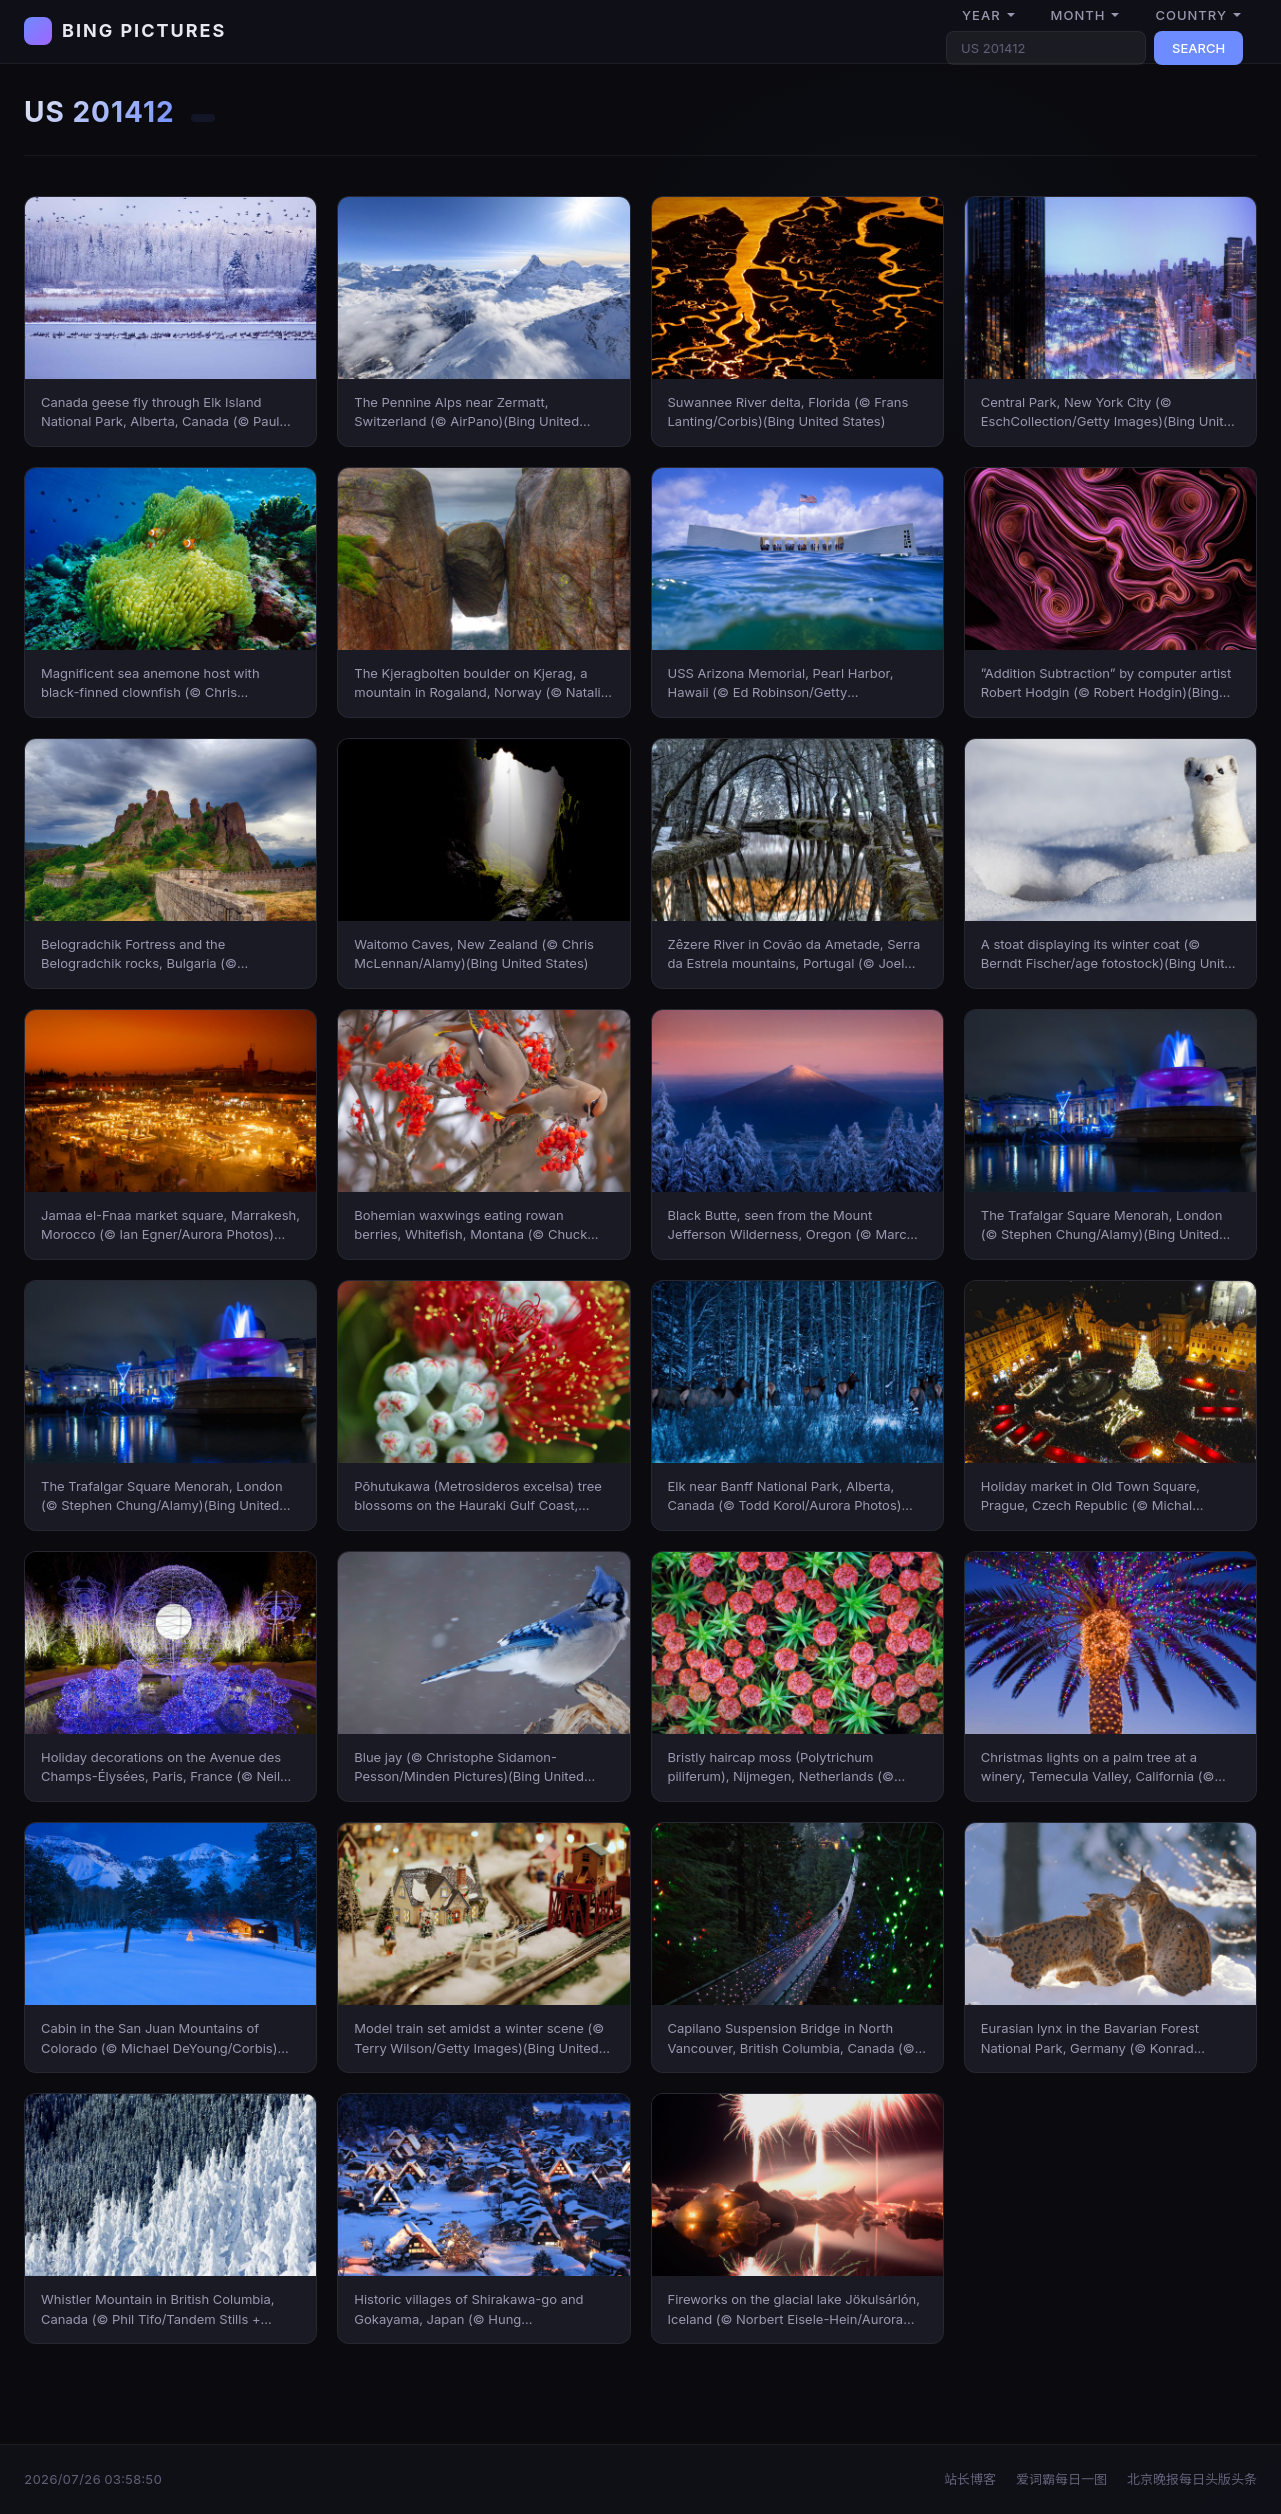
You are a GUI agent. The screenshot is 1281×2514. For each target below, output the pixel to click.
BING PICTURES (144, 30)
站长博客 (970, 2479)
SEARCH (1198, 48)
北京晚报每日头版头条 (1192, 2479)
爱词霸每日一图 (1061, 2479)
